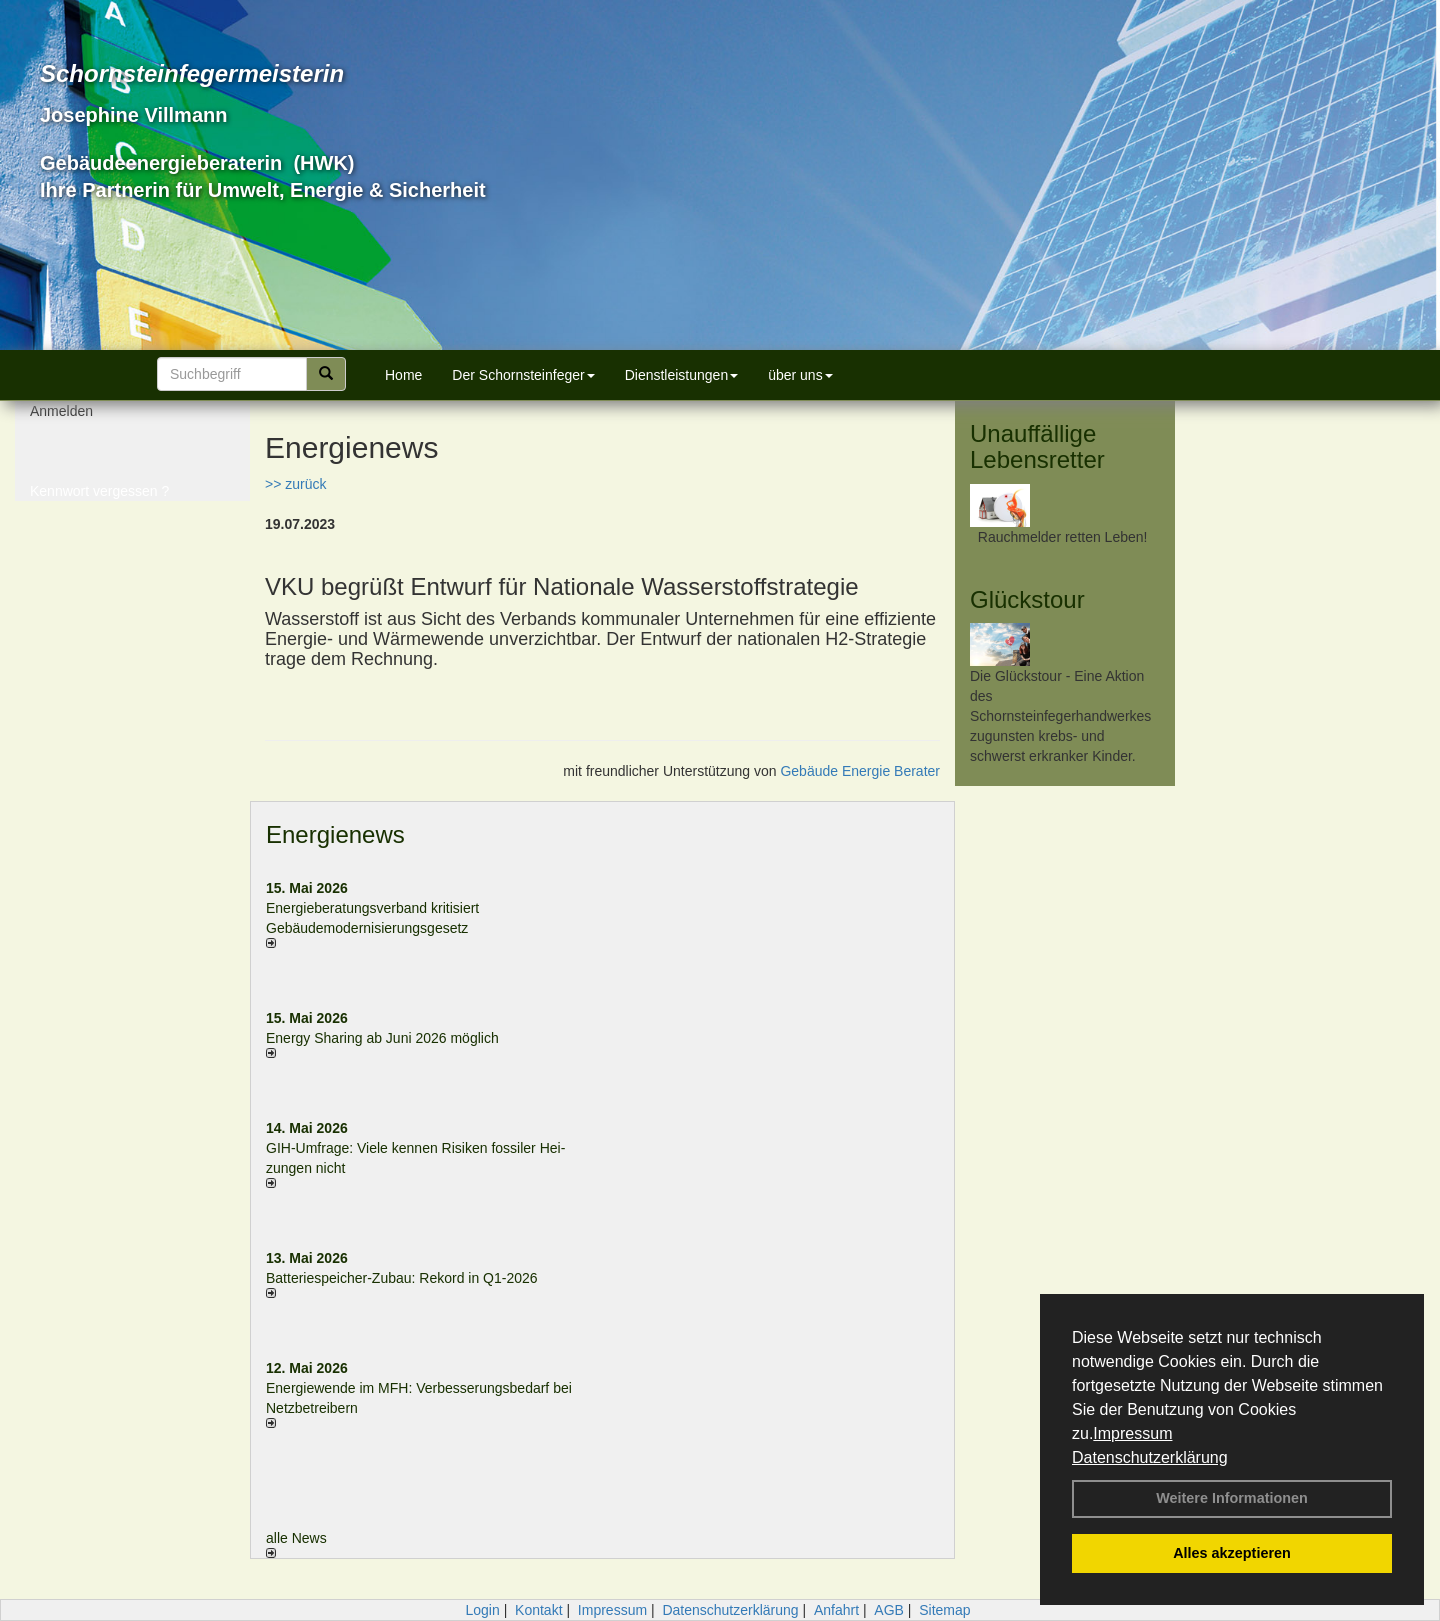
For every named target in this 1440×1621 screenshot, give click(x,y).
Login (482, 1610)
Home (403, 375)
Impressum (1132, 1433)
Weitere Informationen (1232, 1498)
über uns (800, 375)
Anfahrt (836, 1610)
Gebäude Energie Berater (860, 771)
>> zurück (295, 484)
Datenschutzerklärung (1150, 1457)
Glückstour (1027, 599)
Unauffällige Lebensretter (1037, 446)
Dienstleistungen (682, 375)
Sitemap (944, 1610)
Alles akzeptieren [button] (1232, 1553)
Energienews (335, 834)
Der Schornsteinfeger (523, 375)
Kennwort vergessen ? (99, 500)
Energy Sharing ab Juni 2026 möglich (382, 1038)
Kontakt (538, 1610)
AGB (889, 1610)
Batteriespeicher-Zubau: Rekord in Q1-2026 (402, 1278)
